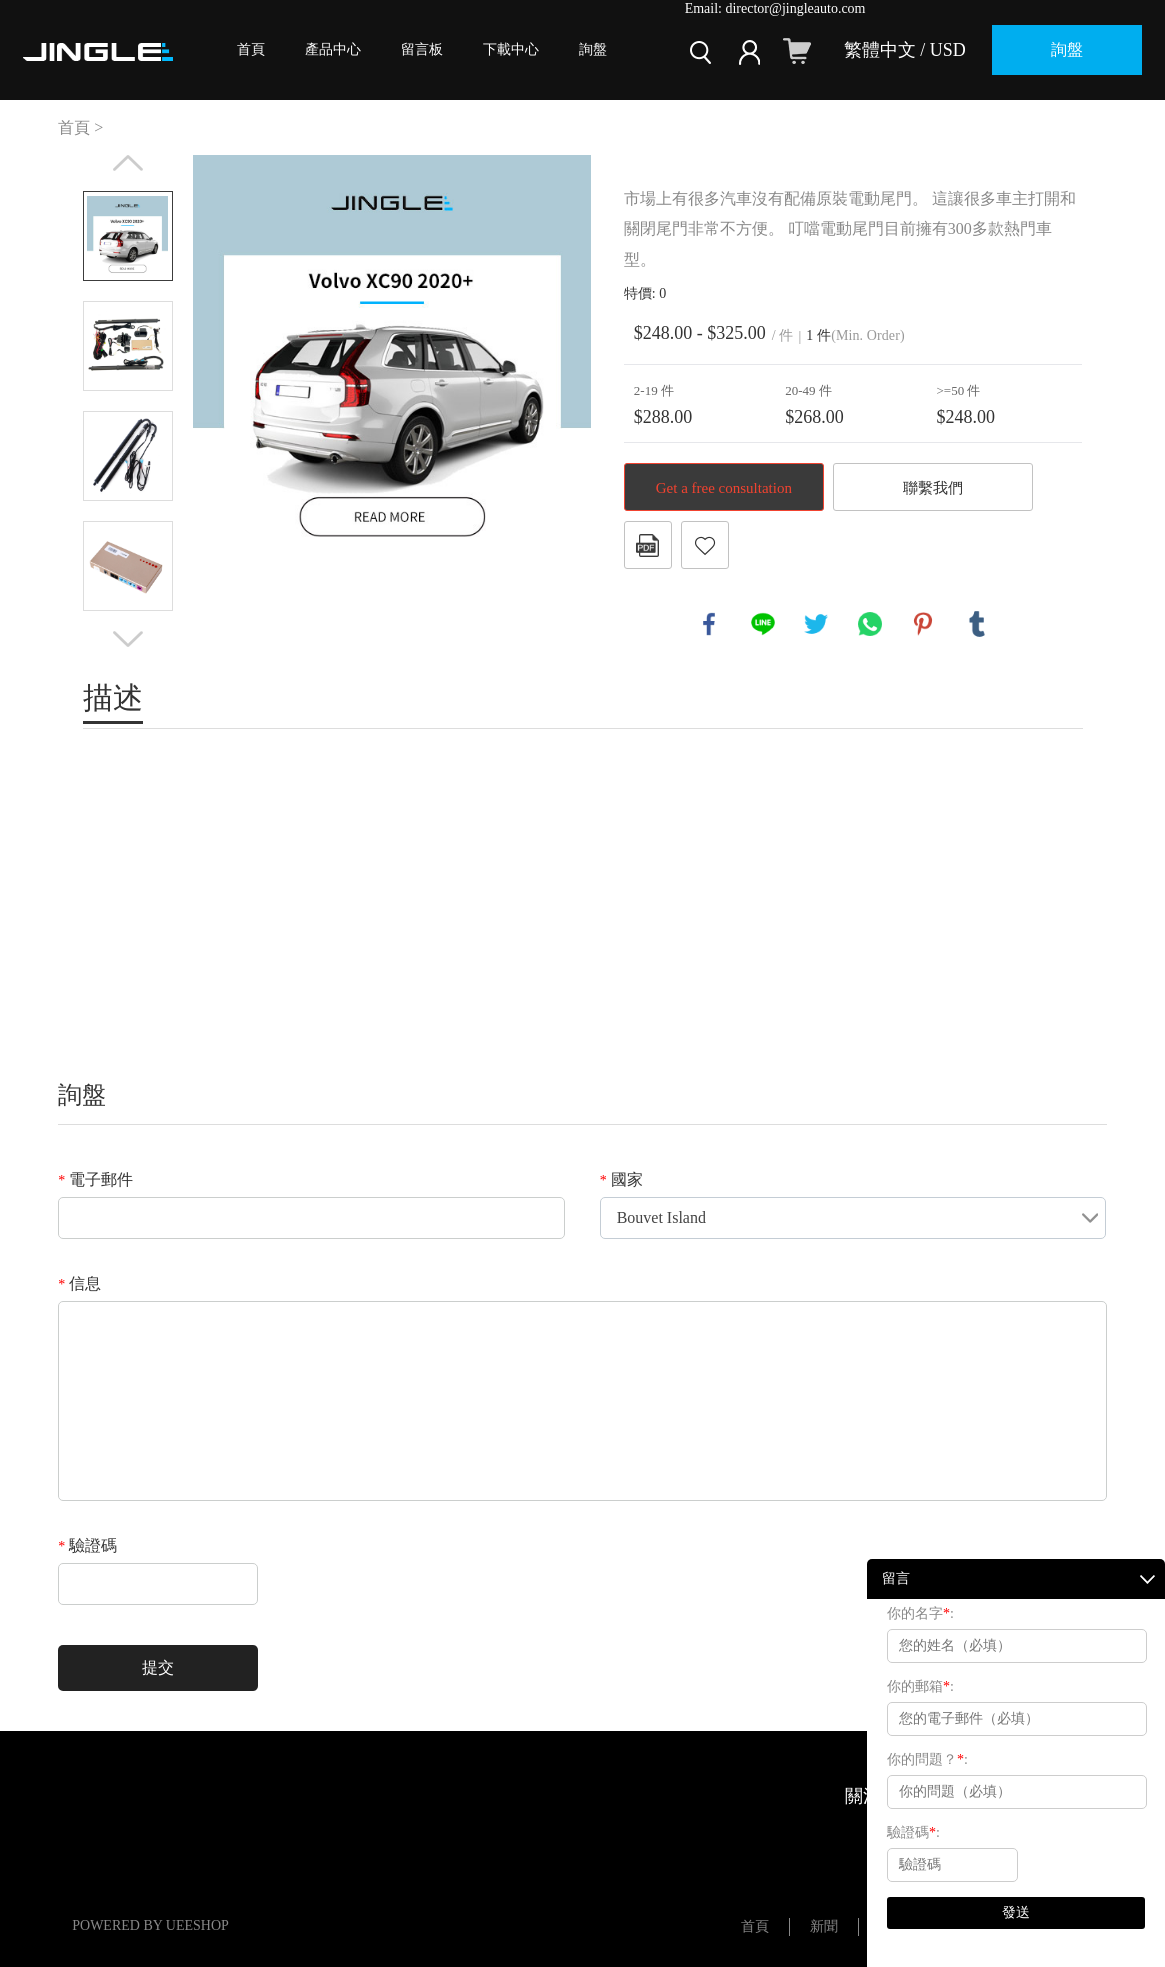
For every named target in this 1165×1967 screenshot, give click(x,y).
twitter (816, 624)
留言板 (422, 49)
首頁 (251, 49)
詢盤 (593, 49)
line (763, 624)
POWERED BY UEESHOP (150, 1925)
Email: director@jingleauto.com (775, 8)
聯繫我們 (933, 488)
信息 (79, 1283)
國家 (621, 1179)
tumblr (977, 624)
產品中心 (333, 49)
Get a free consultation (724, 488)
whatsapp (870, 624)
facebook (709, 624)
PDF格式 (648, 545)
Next (128, 639)
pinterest (923, 624)
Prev (128, 163)
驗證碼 (87, 1545)
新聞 (824, 1926)
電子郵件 (95, 1179)
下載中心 (511, 49)
